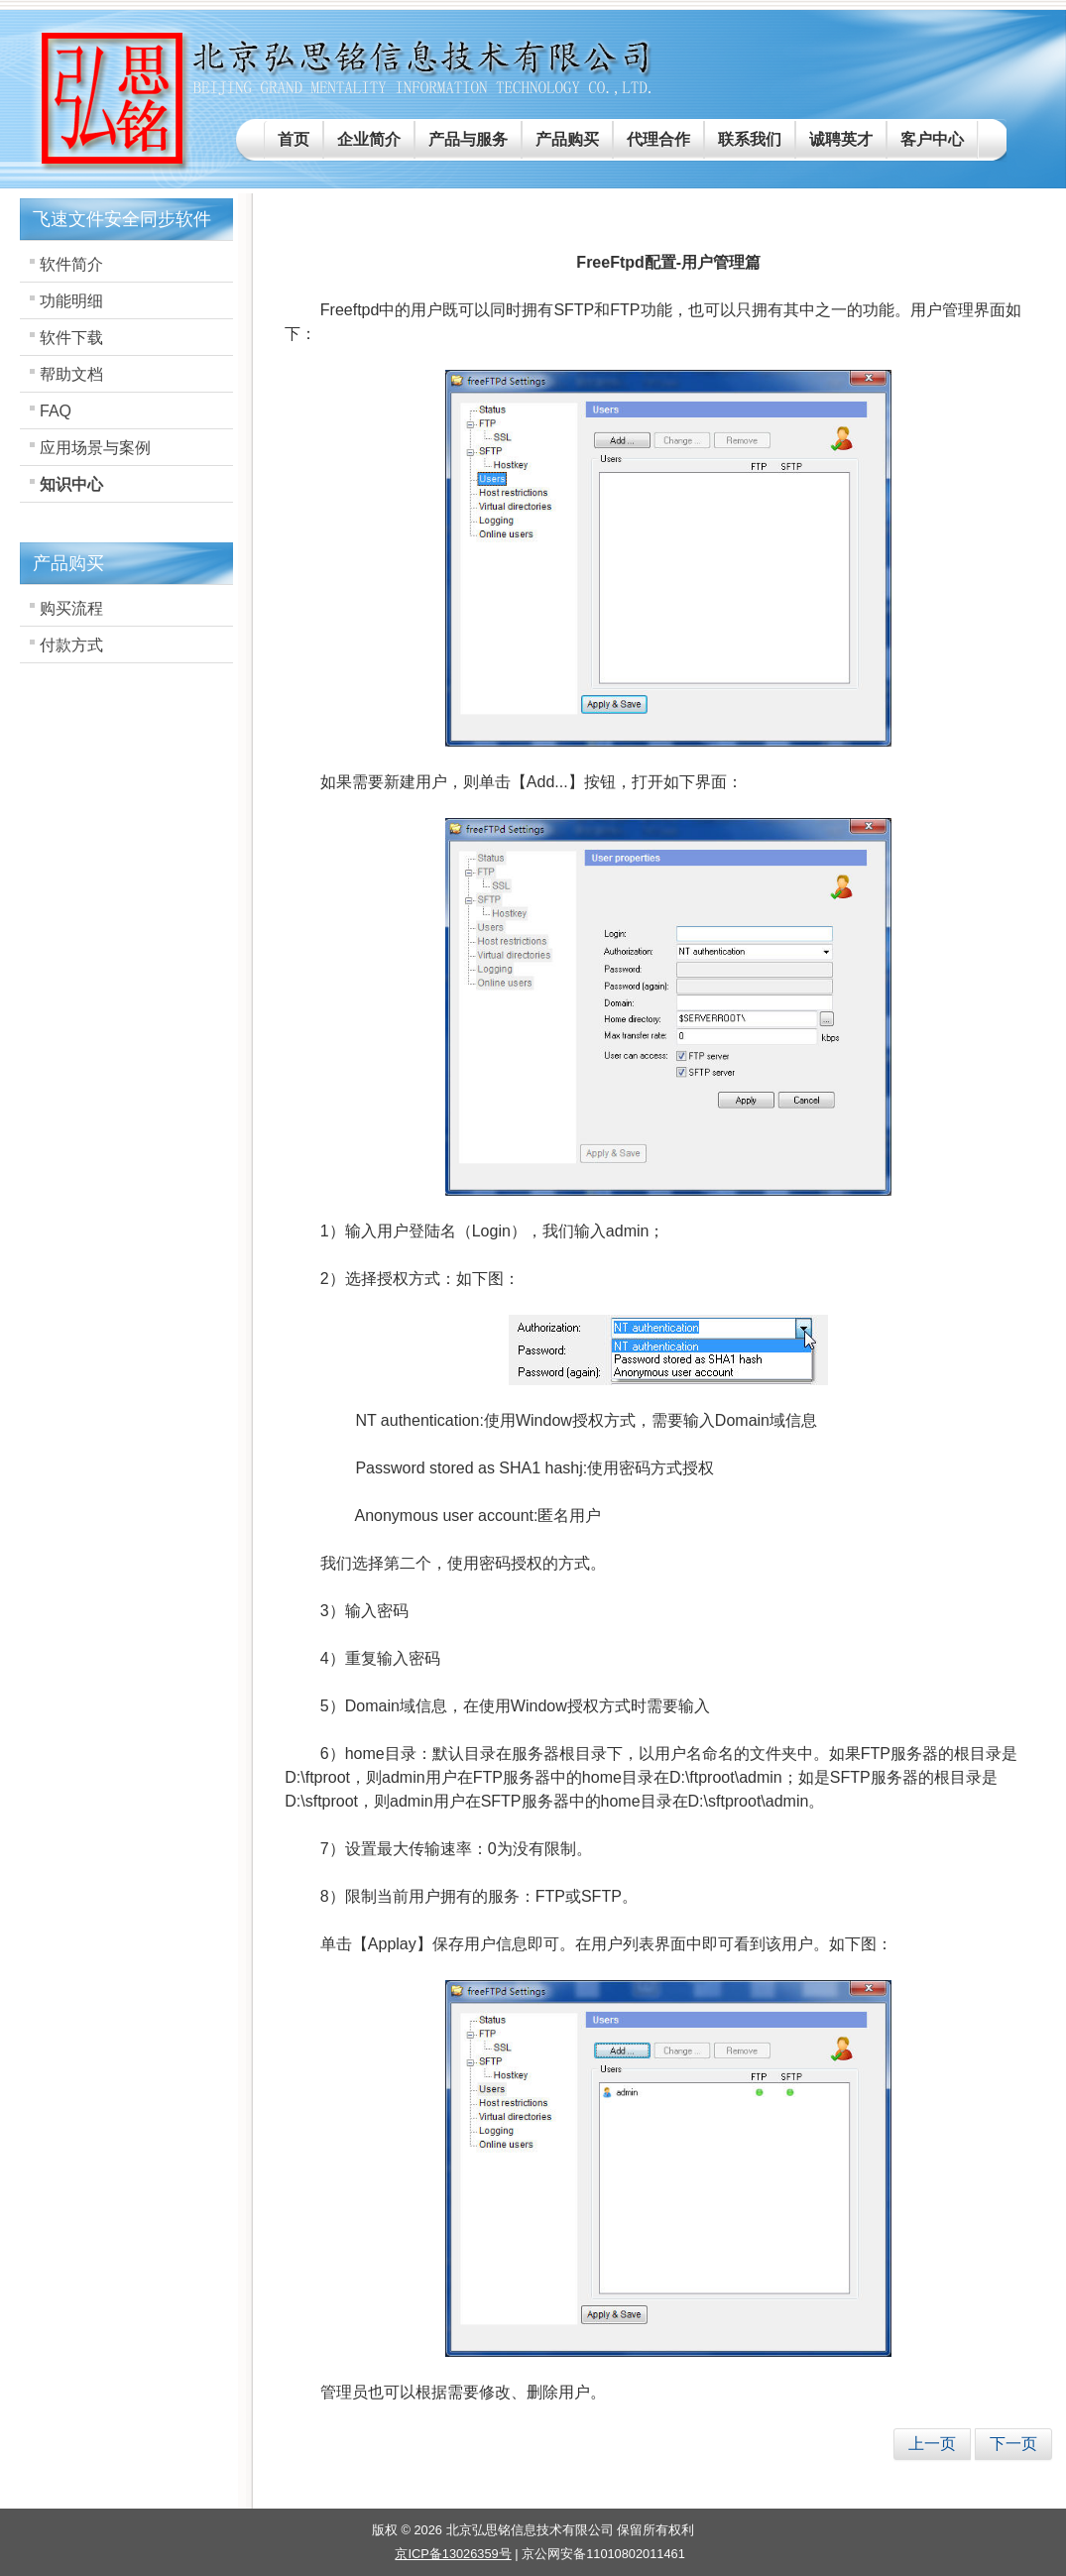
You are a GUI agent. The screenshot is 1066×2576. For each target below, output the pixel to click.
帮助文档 (71, 374)
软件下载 (71, 337)
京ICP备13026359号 (453, 2553)
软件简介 (71, 264)
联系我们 (749, 139)
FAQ (55, 411)
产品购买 (567, 139)
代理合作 (658, 139)
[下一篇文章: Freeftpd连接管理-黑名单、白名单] (1013, 2444)
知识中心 (71, 484)
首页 (293, 139)
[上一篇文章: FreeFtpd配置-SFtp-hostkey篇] (932, 2444)
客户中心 (932, 139)
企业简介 (369, 139)
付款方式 (71, 645)
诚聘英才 (841, 139)
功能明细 (71, 301)
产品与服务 (468, 139)
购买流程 (71, 608)
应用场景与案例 (95, 447)
